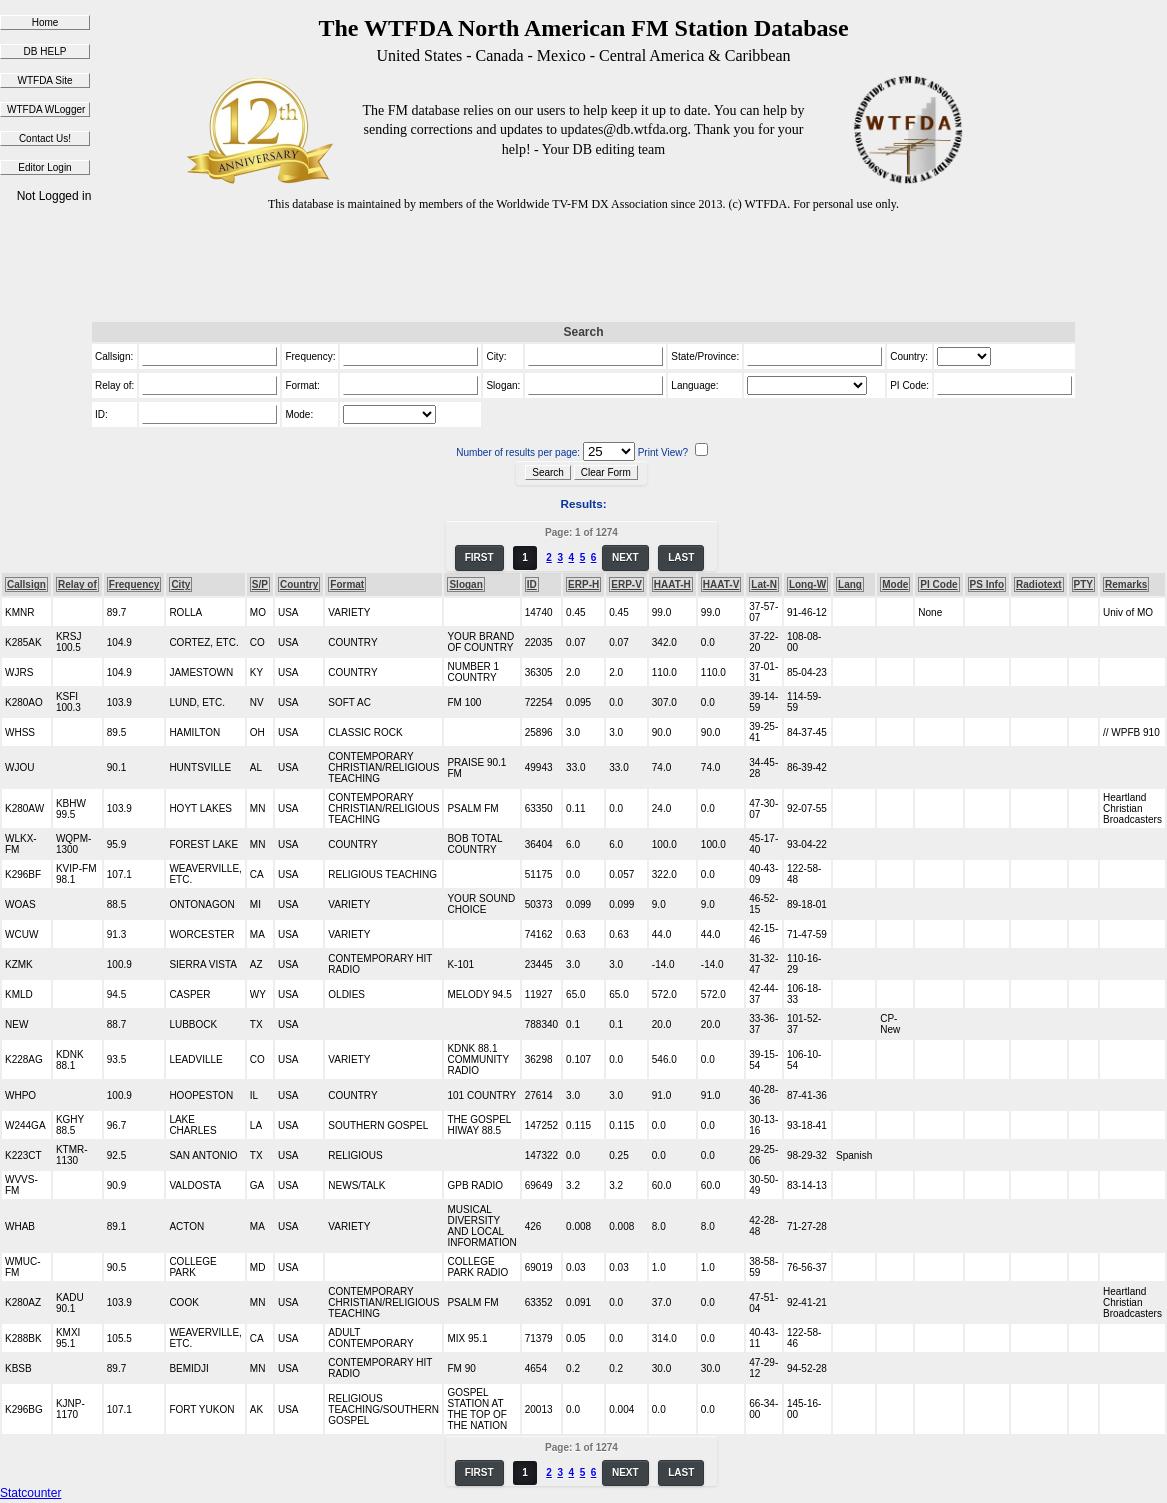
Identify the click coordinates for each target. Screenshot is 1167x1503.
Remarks (1126, 584)
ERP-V (626, 584)
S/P (260, 584)
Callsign (26, 584)
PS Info (987, 584)
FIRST (479, 557)
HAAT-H (672, 584)
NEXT (625, 557)
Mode (895, 584)
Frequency (134, 584)
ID (532, 584)
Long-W (807, 584)
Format (347, 584)
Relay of (77, 584)
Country (299, 584)
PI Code (938, 584)
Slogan (465, 584)
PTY (1083, 584)
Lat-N (764, 584)
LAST (681, 557)
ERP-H (583, 584)
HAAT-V (721, 584)
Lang (850, 584)
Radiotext (1039, 584)
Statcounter (30, 1493)
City (180, 584)
